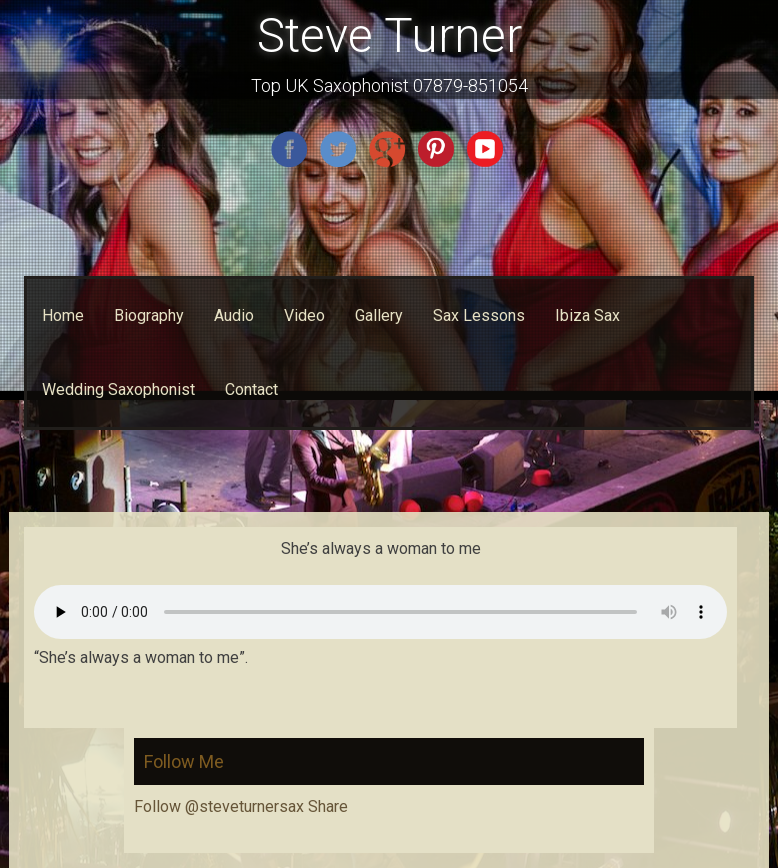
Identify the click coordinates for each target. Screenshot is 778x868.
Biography (149, 315)
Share (328, 806)
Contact (251, 389)
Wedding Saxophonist (118, 389)
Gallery (379, 315)
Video (304, 315)
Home (63, 315)
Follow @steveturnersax (219, 806)
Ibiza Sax (587, 315)
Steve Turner (389, 35)
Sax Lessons (479, 315)
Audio (234, 315)
